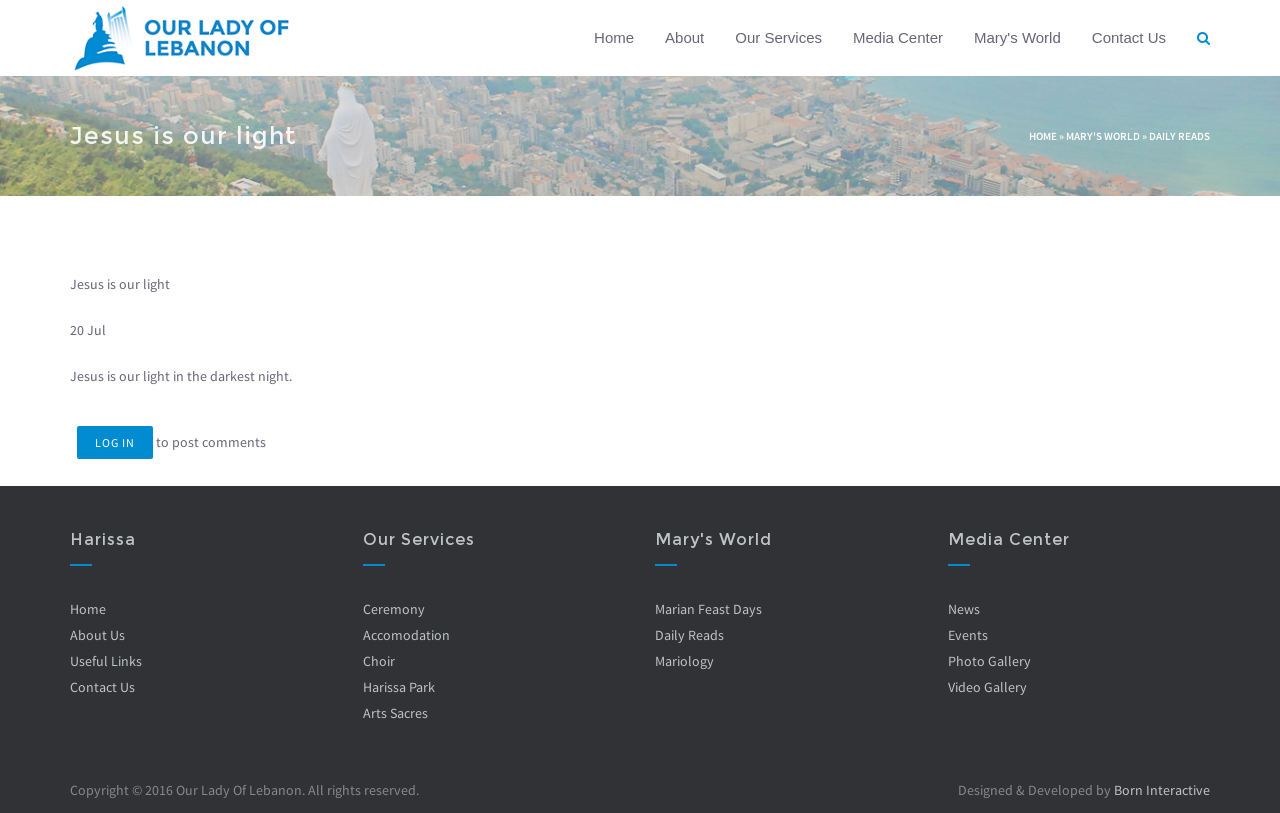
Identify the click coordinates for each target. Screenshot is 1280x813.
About (684, 37)
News (964, 609)
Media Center (898, 37)
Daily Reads (1179, 136)
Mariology (684, 661)
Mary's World (1017, 37)
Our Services (778, 37)
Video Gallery (987, 687)
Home (614, 37)
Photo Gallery (989, 661)
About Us (97, 635)
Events (968, 635)
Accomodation (406, 635)
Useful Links (106, 661)
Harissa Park (399, 687)
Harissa (103, 539)
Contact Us (1129, 37)
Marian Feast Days (708, 609)
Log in (115, 442)
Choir (379, 661)
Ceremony (394, 609)
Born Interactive (1162, 790)
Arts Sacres (395, 713)
